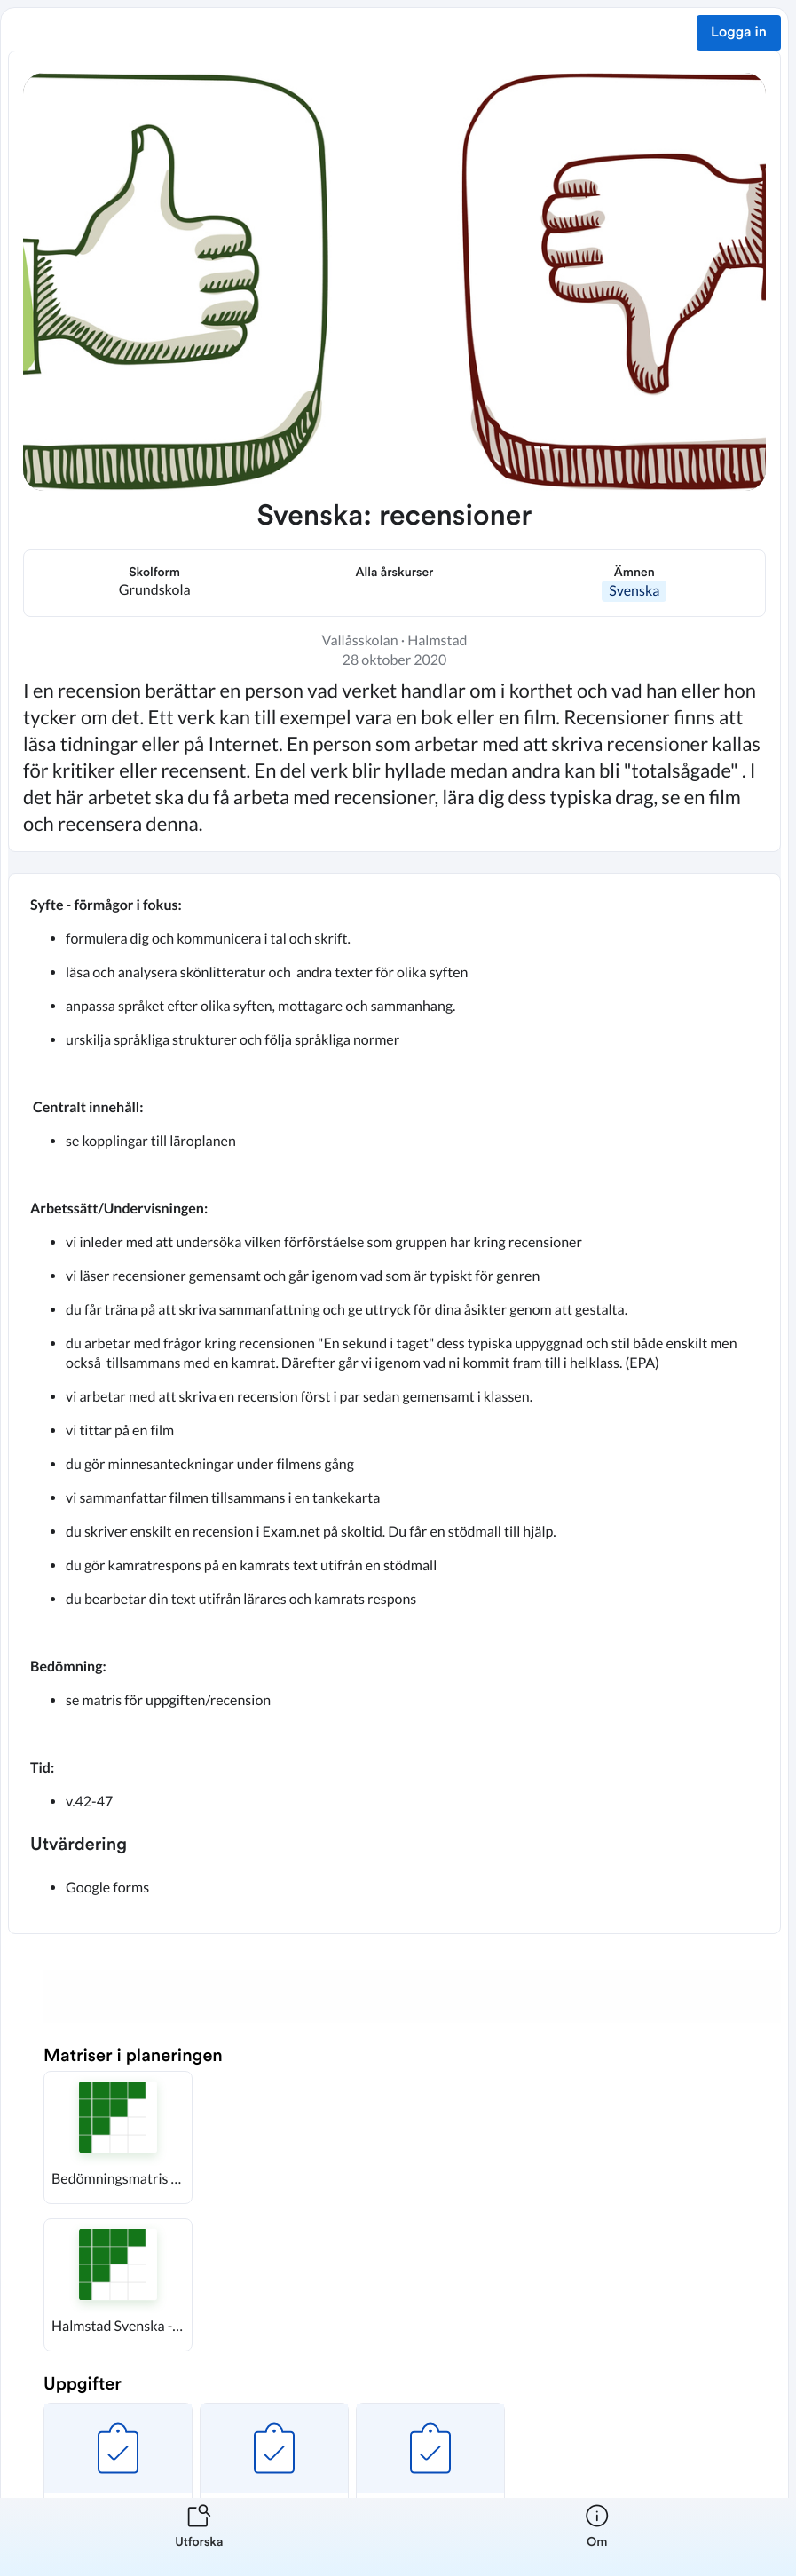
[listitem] (199, 2536)
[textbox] (394, 1403)
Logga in (739, 33)
